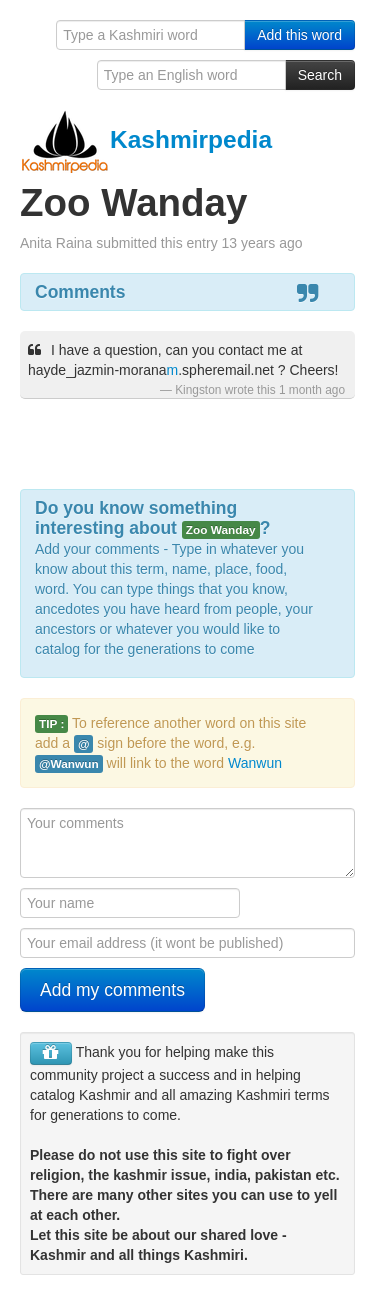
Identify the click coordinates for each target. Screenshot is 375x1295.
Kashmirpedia (146, 139)
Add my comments (112, 990)
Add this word (299, 35)
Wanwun (255, 763)
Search (320, 75)
